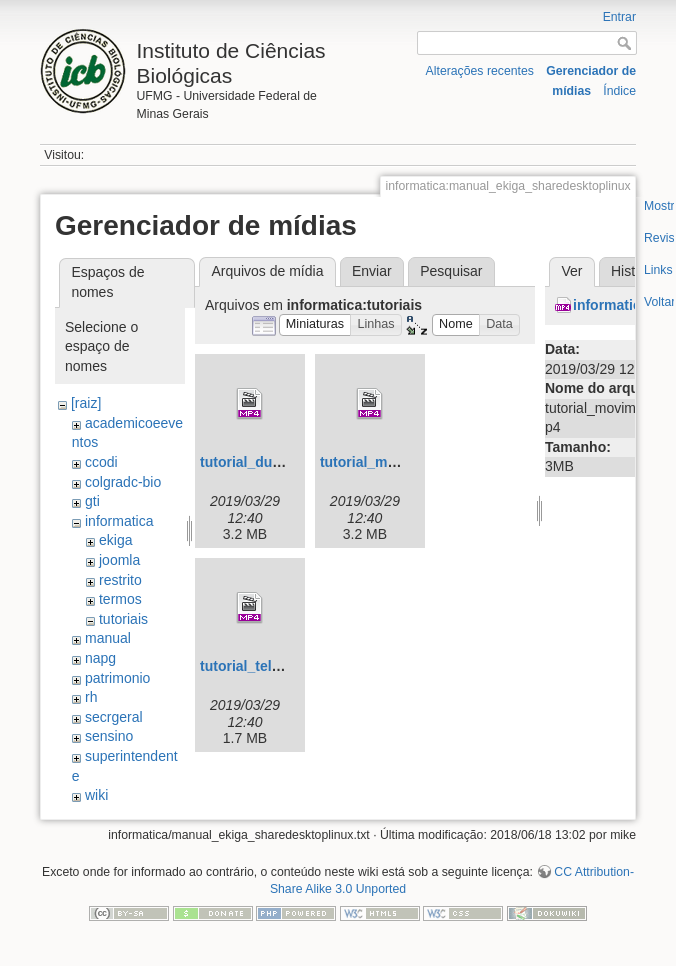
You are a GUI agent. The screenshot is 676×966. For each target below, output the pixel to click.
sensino (109, 736)
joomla (119, 560)
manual (108, 638)
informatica (119, 521)
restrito (120, 580)
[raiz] (86, 403)
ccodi (101, 462)
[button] (315, 325)
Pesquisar (451, 271)
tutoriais (123, 619)
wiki (96, 795)
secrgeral (114, 717)
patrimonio (117, 678)
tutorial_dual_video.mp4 (280, 462)
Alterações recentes (480, 71)
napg (100, 658)
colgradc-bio (123, 482)
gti (92, 501)
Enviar (372, 271)
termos (120, 599)
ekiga (115, 540)
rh (91, 697)
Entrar (619, 17)
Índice (619, 91)
